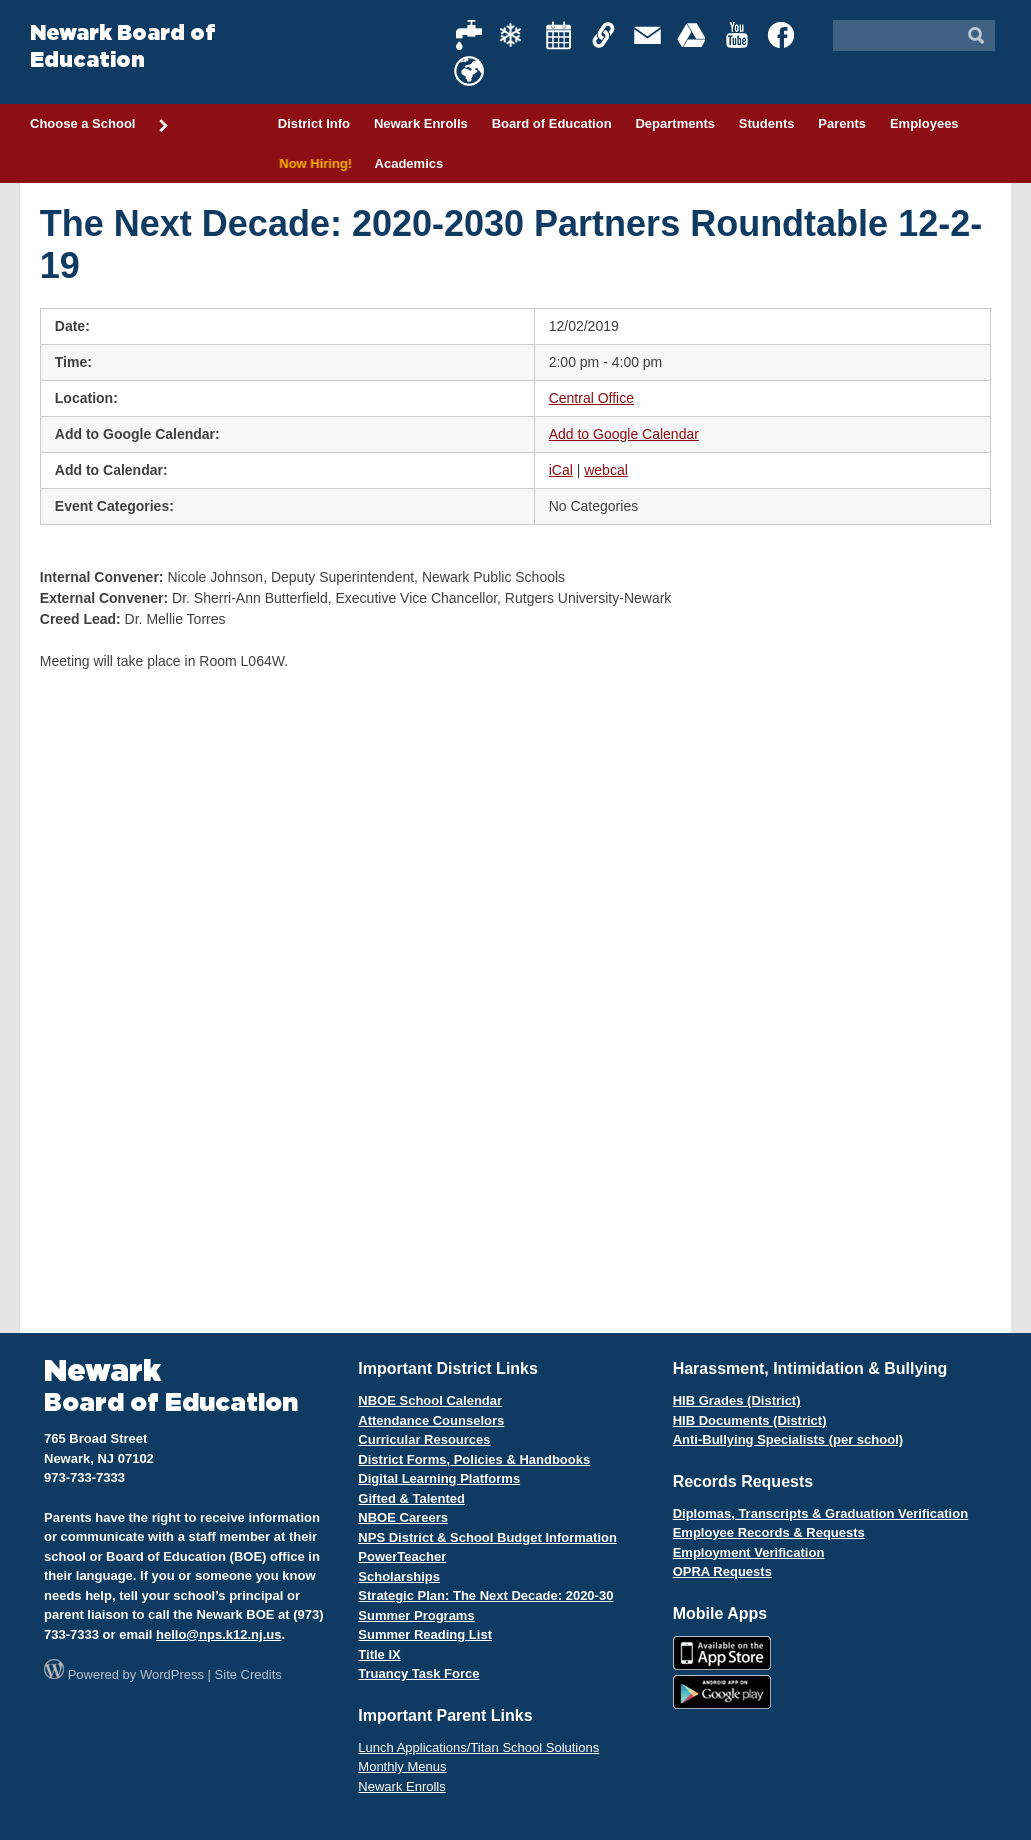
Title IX (379, 1654)
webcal (606, 470)
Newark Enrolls (421, 123)
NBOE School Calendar (430, 1400)
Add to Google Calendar (624, 434)
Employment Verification (749, 1552)
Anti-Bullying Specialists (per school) (788, 1439)
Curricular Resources (424, 1439)
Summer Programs (416, 1615)
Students (767, 123)
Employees (924, 123)
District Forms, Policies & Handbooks (474, 1459)
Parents (842, 123)
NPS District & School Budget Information (487, 1537)
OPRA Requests (722, 1571)
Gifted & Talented (411, 1498)
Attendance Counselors (431, 1420)
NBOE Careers (403, 1517)
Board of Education (552, 123)
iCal (561, 470)
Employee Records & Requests (769, 1532)
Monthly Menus (402, 1766)
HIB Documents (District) (750, 1420)
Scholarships (399, 1576)
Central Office (591, 398)
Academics (409, 163)
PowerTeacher (402, 1556)
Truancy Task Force (418, 1673)
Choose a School (100, 125)
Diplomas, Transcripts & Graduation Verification (820, 1513)
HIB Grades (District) (737, 1400)
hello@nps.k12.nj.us (218, 1634)
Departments (674, 123)
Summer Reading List (425, 1634)
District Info (314, 123)
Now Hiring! (314, 163)
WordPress (172, 1674)
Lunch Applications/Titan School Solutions (478, 1747)
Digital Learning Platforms (439, 1478)
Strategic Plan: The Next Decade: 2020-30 (485, 1595)
